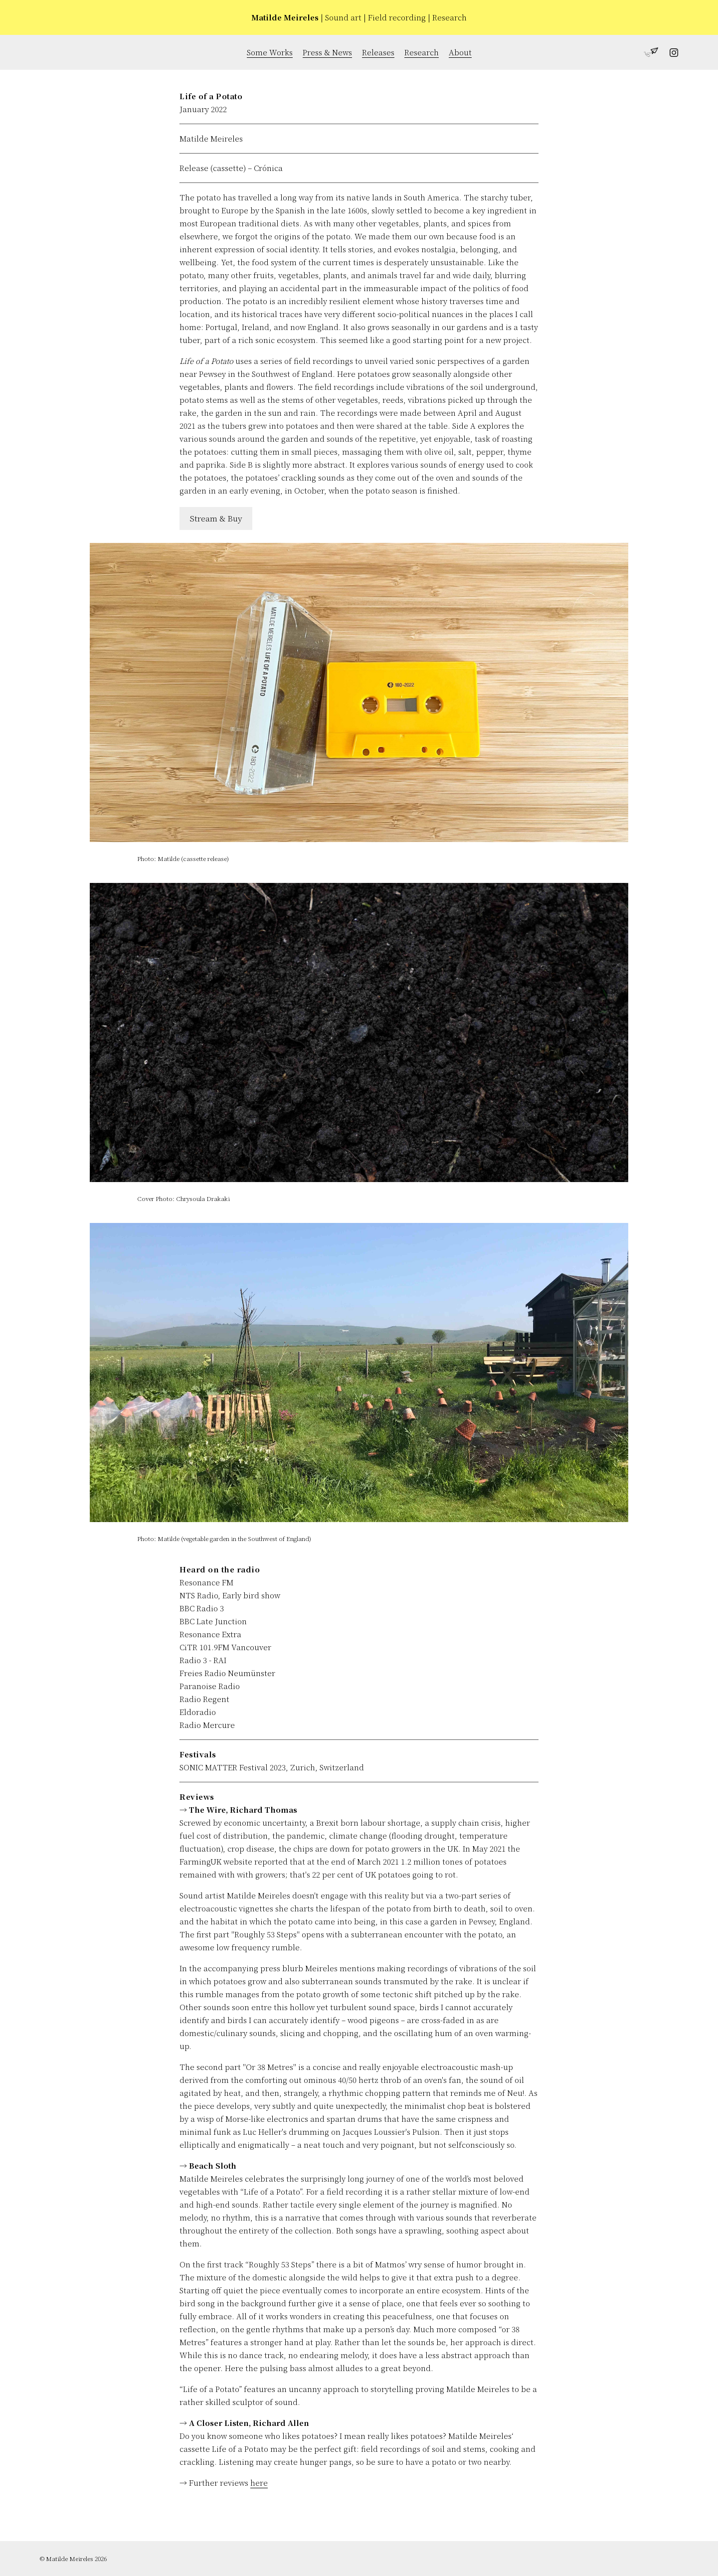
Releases (378, 52)
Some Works (270, 52)
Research (421, 52)
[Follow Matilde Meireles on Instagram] (668, 53)
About (460, 52)
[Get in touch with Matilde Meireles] (648, 53)
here (259, 2482)
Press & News (327, 52)
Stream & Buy (215, 518)
